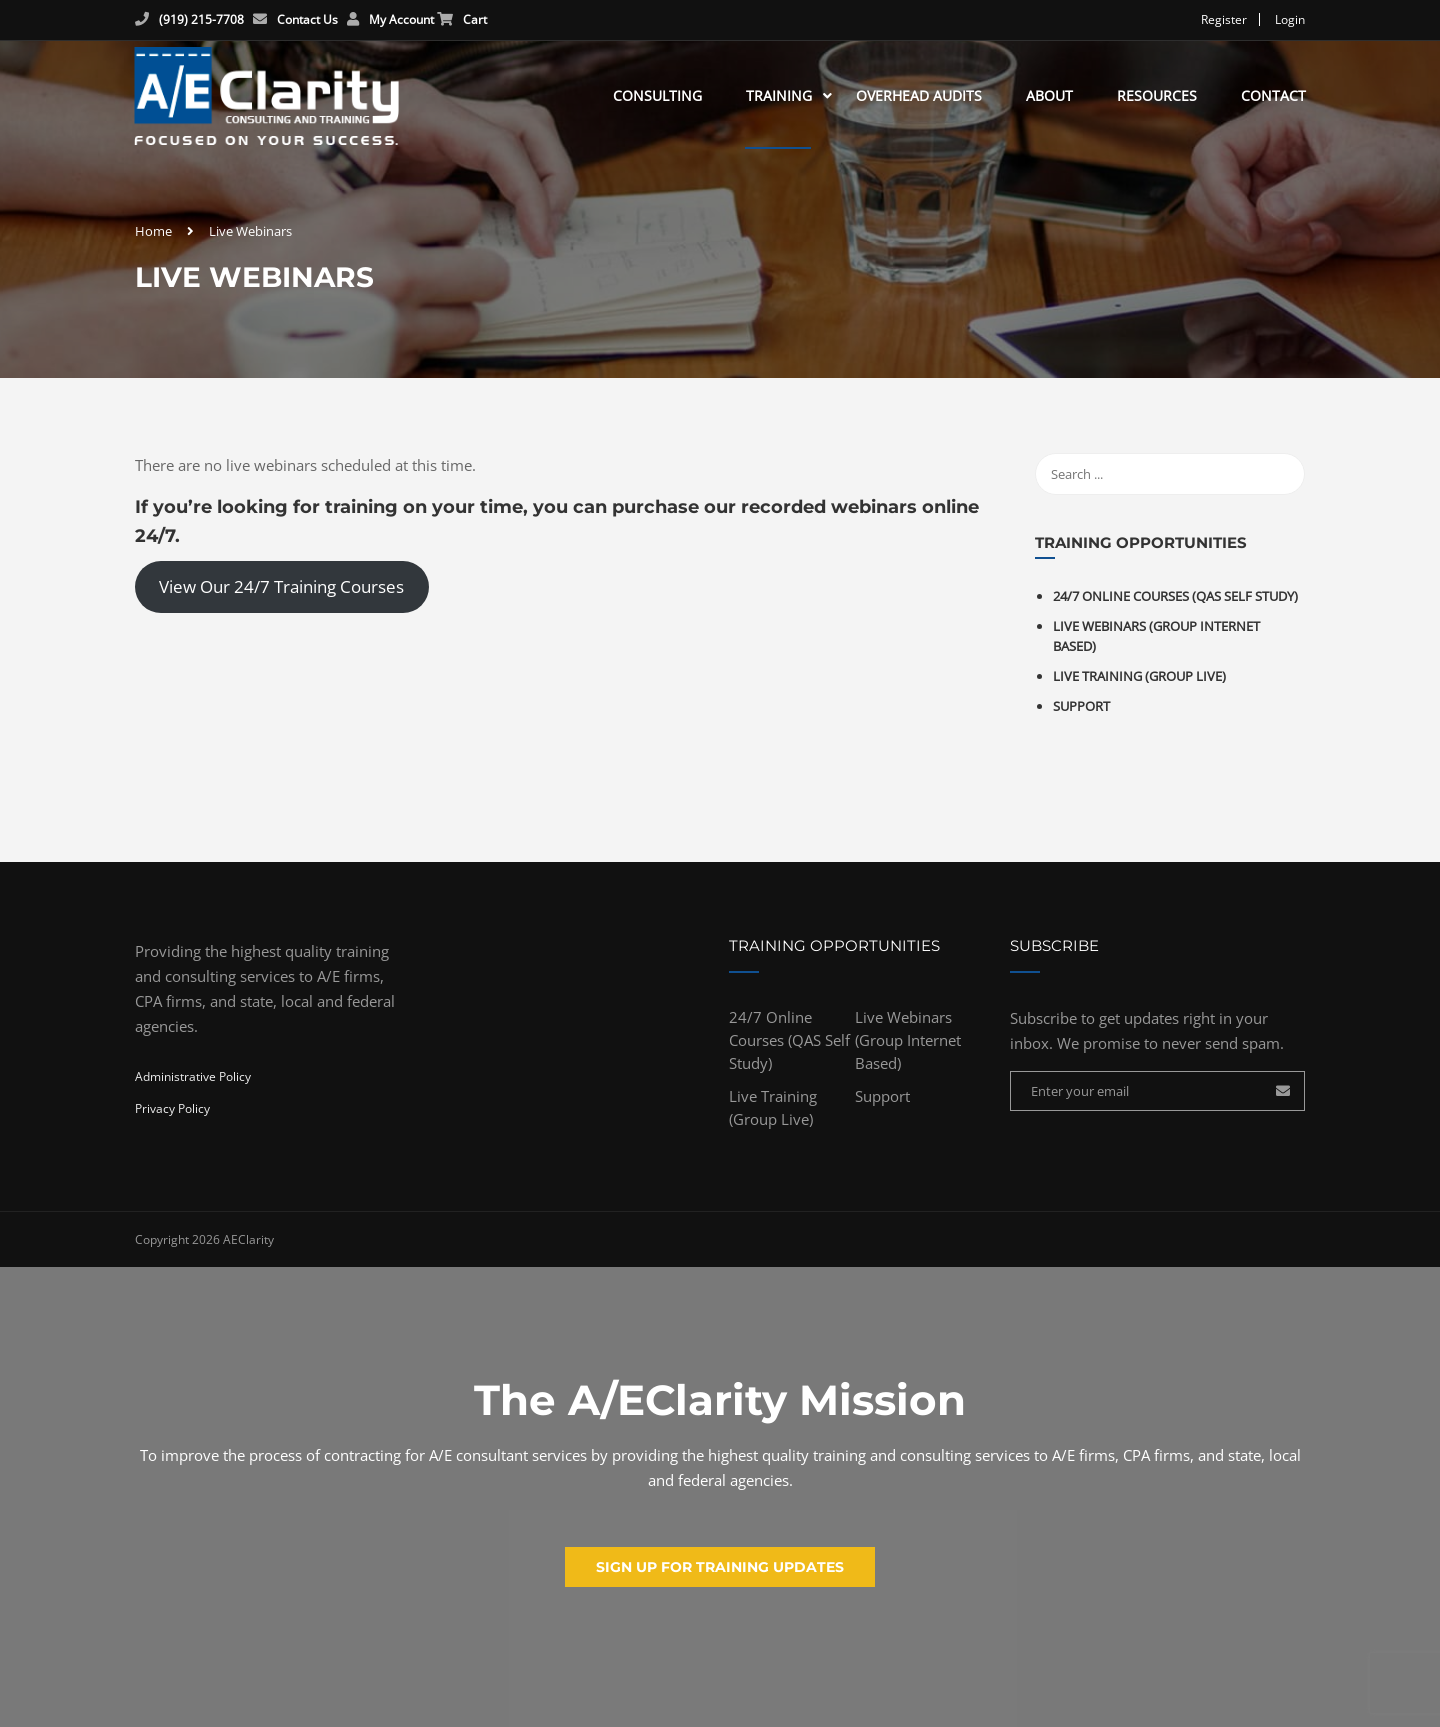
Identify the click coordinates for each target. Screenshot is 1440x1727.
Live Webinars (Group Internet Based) (908, 1050)
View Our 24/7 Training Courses (281, 596)
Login (1290, 19)
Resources (1156, 99)
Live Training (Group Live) (1139, 686)
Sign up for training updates (720, 1567)
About (1048, 99)
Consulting (656, 99)
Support (1081, 716)
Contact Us (307, 19)
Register (1224, 19)
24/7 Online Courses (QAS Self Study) (1175, 606)
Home (153, 241)
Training (778, 99)
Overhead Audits (918, 99)
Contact (1272, 99)
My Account (401, 19)
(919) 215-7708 (201, 19)
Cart (475, 19)
